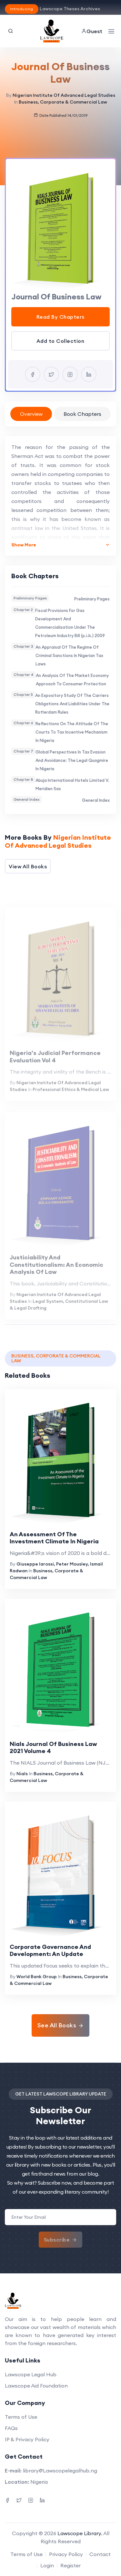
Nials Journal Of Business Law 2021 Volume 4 (53, 1747)
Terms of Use (21, 2417)
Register (70, 2565)
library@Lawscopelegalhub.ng (60, 2470)
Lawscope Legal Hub (30, 2374)
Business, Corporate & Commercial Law (63, 102)
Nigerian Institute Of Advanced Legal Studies (64, 95)
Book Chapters (82, 414)
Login (47, 2565)
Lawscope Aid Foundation (36, 2385)
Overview (31, 414)
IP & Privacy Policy (27, 2439)
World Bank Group (36, 1976)
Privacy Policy (66, 2554)
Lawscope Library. (79, 2533)
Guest (91, 31)
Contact (100, 2554)
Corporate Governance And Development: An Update (50, 1950)
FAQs (11, 2428)
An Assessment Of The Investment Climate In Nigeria (54, 1537)
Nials (22, 1774)
